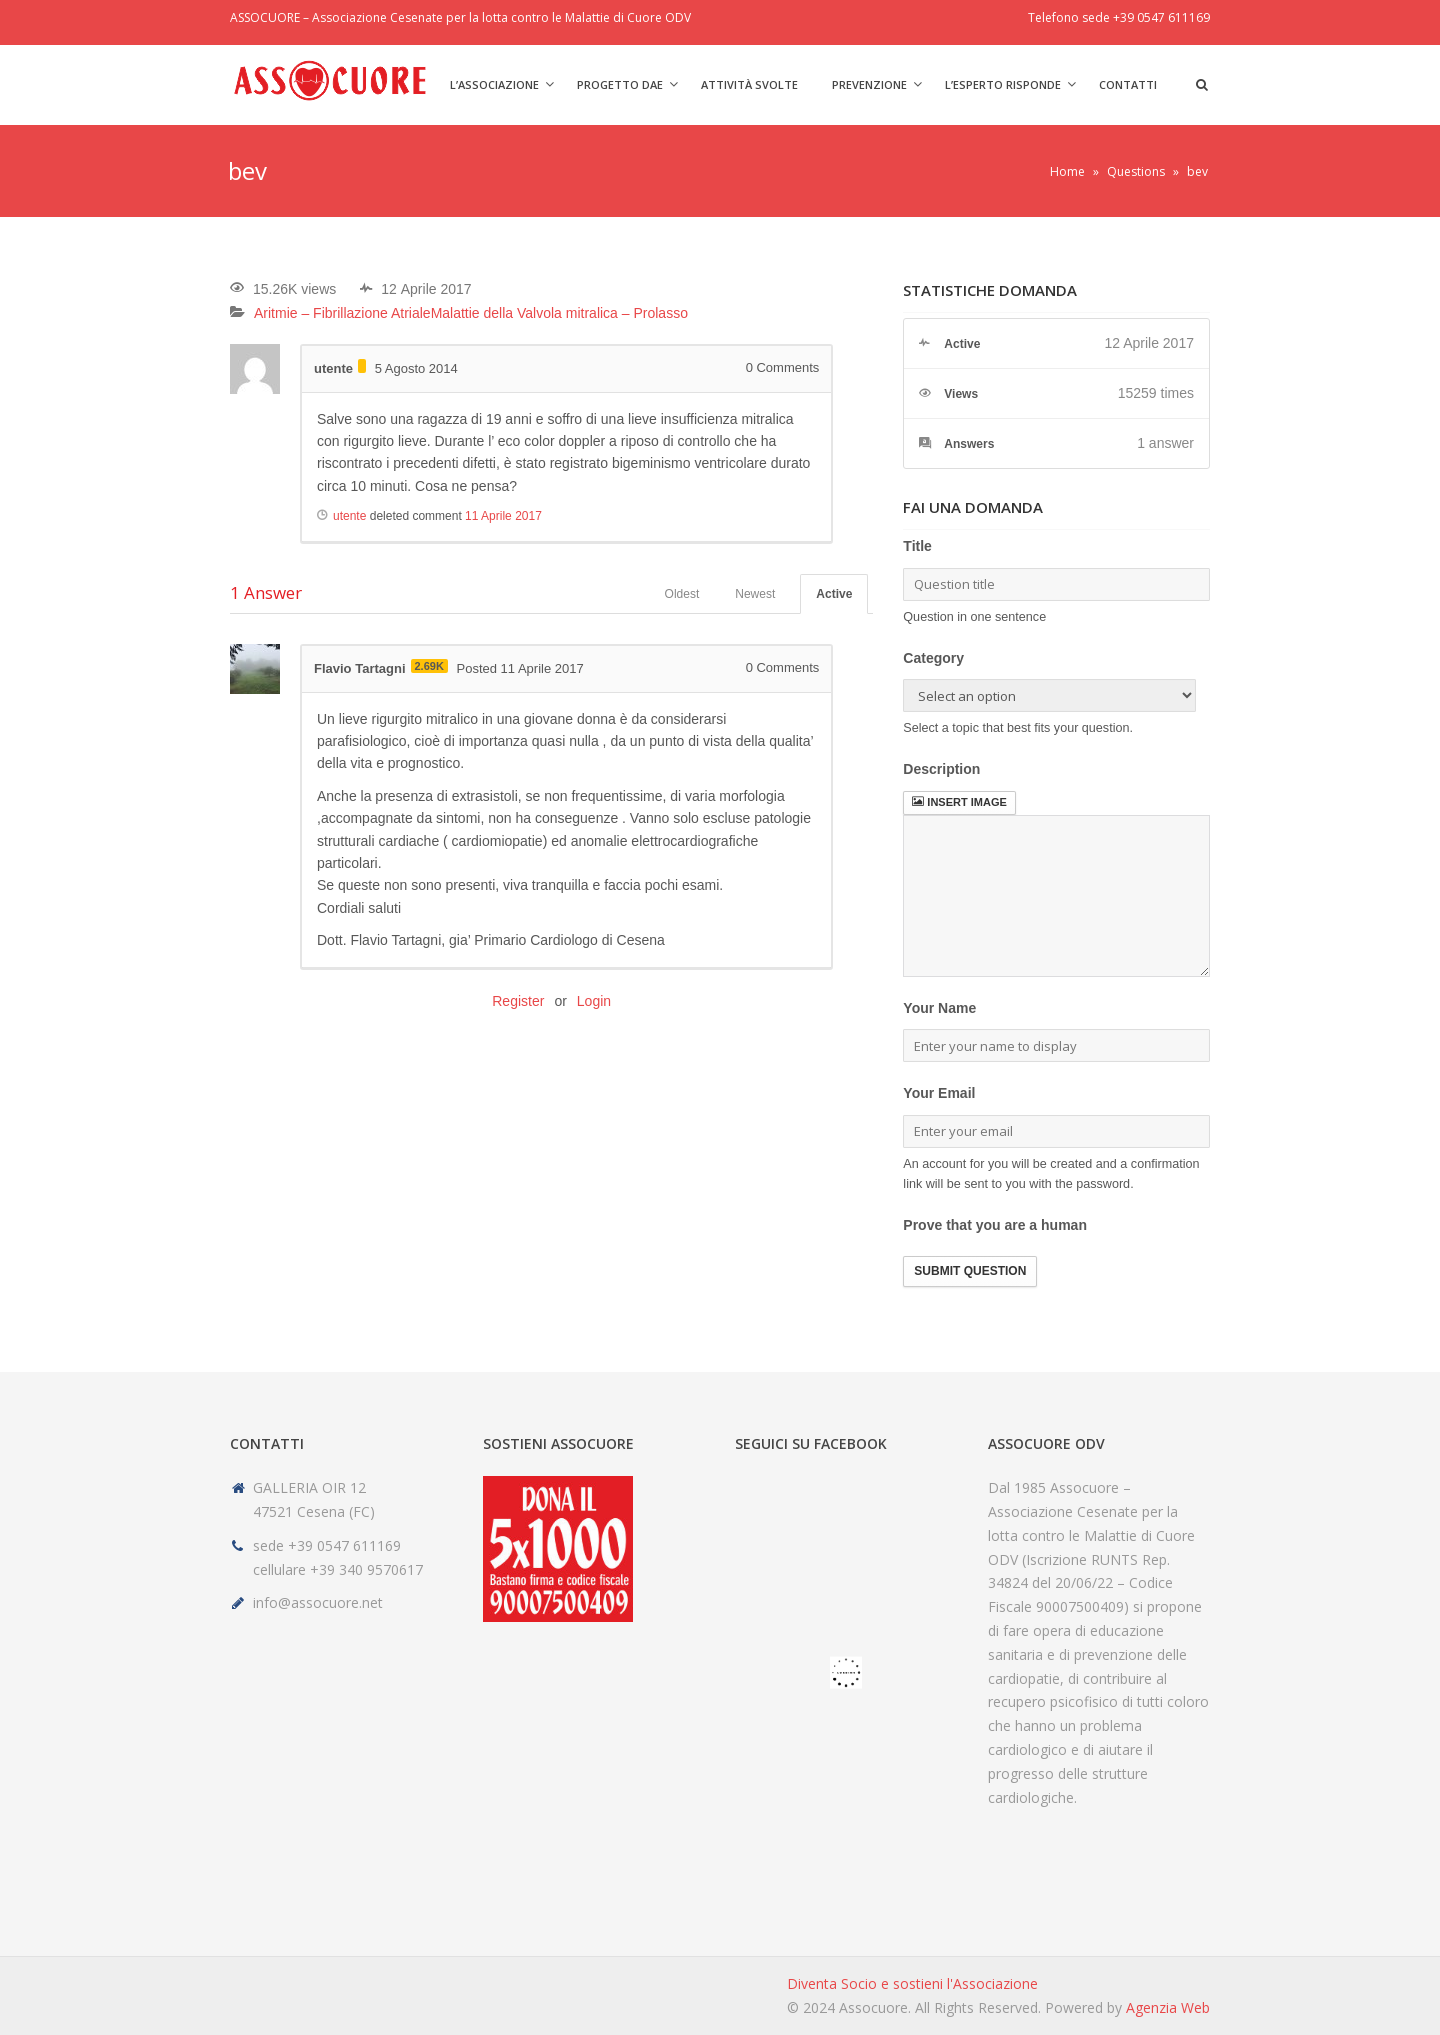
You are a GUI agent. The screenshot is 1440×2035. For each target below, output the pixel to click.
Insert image (959, 802)
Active (834, 594)
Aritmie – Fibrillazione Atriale (342, 313)
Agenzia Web (1168, 2007)
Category (933, 658)
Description (941, 769)
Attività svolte (749, 84)
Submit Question (970, 1271)
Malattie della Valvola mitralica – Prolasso (559, 313)
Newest (755, 594)
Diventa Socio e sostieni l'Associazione (912, 1983)
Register (518, 1001)
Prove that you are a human (995, 1225)
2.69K (429, 666)
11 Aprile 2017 (503, 516)
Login (594, 1001)
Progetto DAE (620, 84)
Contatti (1128, 84)
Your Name (939, 1008)
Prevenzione (869, 84)
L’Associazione (494, 84)
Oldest (682, 594)
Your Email (939, 1093)
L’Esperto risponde (1003, 84)
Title (917, 546)
